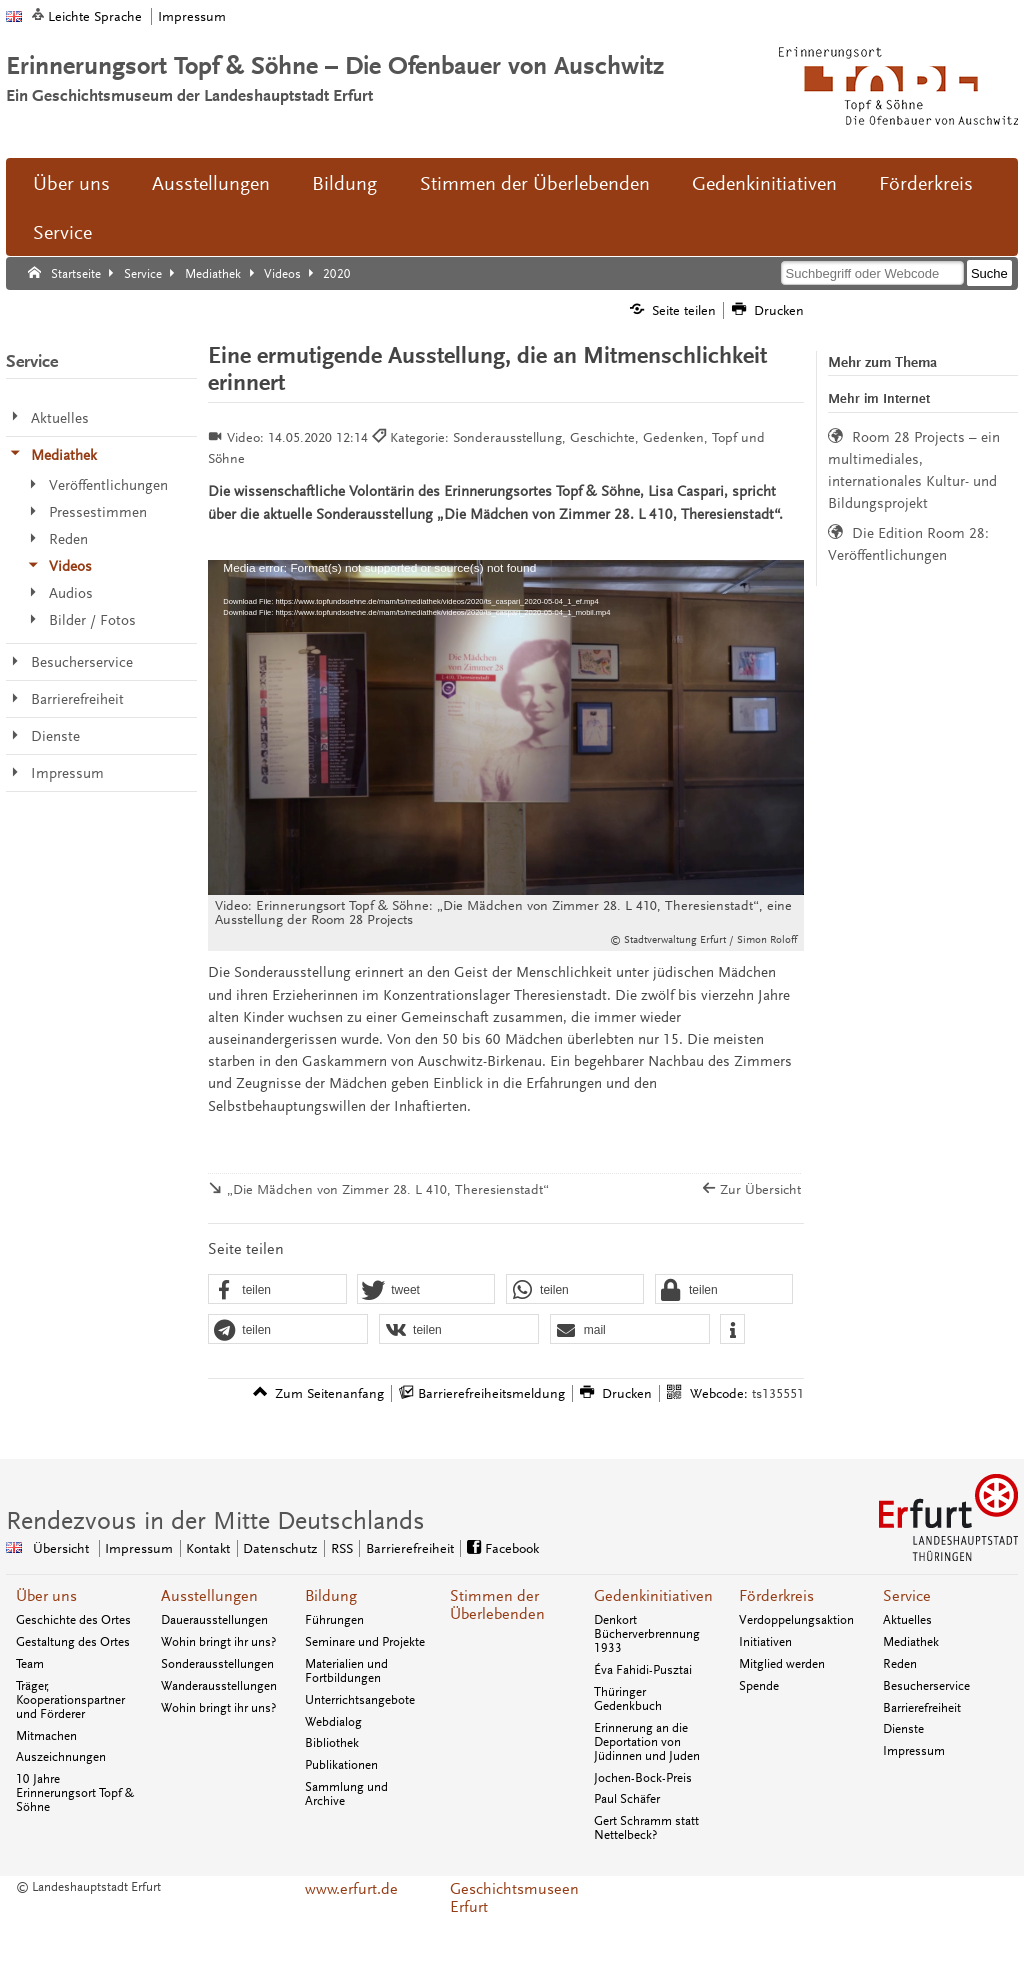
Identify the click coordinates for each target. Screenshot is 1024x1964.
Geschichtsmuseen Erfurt (512, 1898)
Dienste (903, 1729)
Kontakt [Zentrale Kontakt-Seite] (208, 1548)
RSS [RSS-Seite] (342, 1548)
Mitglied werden (782, 1664)
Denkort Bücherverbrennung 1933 (647, 1634)
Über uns (71, 184)
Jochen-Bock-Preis (643, 1778)
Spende (759, 1686)
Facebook (512, 1548)
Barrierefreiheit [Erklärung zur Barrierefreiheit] (410, 1548)
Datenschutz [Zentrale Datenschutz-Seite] (280, 1548)
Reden (900, 1664)
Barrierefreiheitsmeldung (491, 1393)
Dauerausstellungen (214, 1620)
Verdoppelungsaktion (796, 1620)
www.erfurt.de (351, 1889)
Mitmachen (46, 1736)
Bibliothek (332, 1743)
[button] (277, 1290)
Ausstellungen (211, 184)
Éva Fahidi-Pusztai (643, 1670)
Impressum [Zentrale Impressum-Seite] (139, 1548)
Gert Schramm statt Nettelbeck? (646, 1828)
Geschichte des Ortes (73, 1620)
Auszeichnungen (61, 1757)
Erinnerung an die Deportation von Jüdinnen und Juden (647, 1742)
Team (30, 1664)
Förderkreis (926, 184)
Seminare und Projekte (365, 1642)
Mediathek (911, 1642)
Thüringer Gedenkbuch (628, 1699)
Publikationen (341, 1765)
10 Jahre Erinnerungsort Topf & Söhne (75, 1793)
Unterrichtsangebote (360, 1700)
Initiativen (765, 1642)
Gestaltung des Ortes (73, 1642)
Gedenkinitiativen (764, 184)
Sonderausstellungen (217, 1664)
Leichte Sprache (95, 16)
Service (62, 233)
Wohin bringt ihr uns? (218, 1642)
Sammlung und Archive (346, 1794)
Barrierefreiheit (922, 1708)
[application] (505, 727)
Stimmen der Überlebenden (535, 184)
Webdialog (333, 1722)
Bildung (344, 184)
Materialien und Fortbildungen (346, 1671)
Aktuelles (907, 1620)
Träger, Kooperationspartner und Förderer (70, 1700)
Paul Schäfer (627, 1799)
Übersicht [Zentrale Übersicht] (61, 1548)
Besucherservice (926, 1686)
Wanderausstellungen (219, 1686)
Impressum (192, 16)
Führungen (334, 1620)
